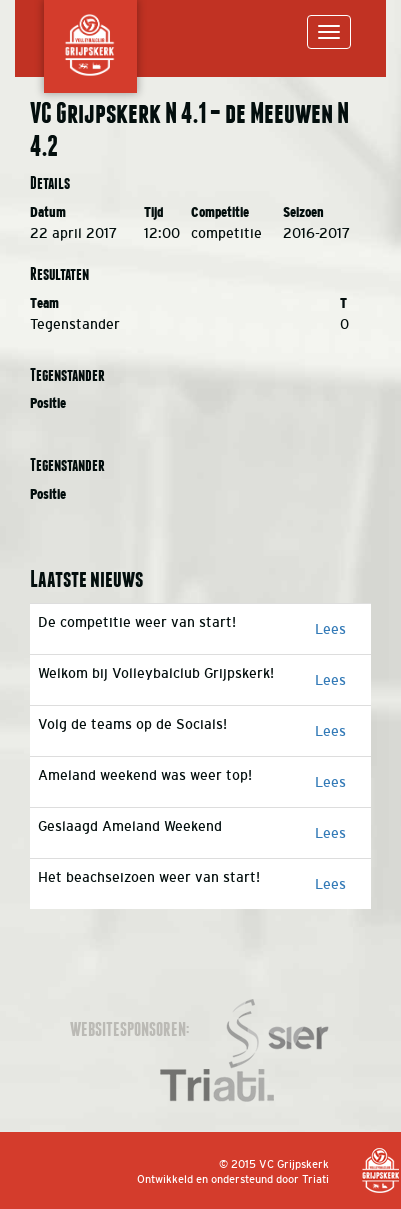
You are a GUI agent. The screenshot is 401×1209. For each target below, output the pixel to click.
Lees (330, 629)
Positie (48, 403)
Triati (315, 1179)
